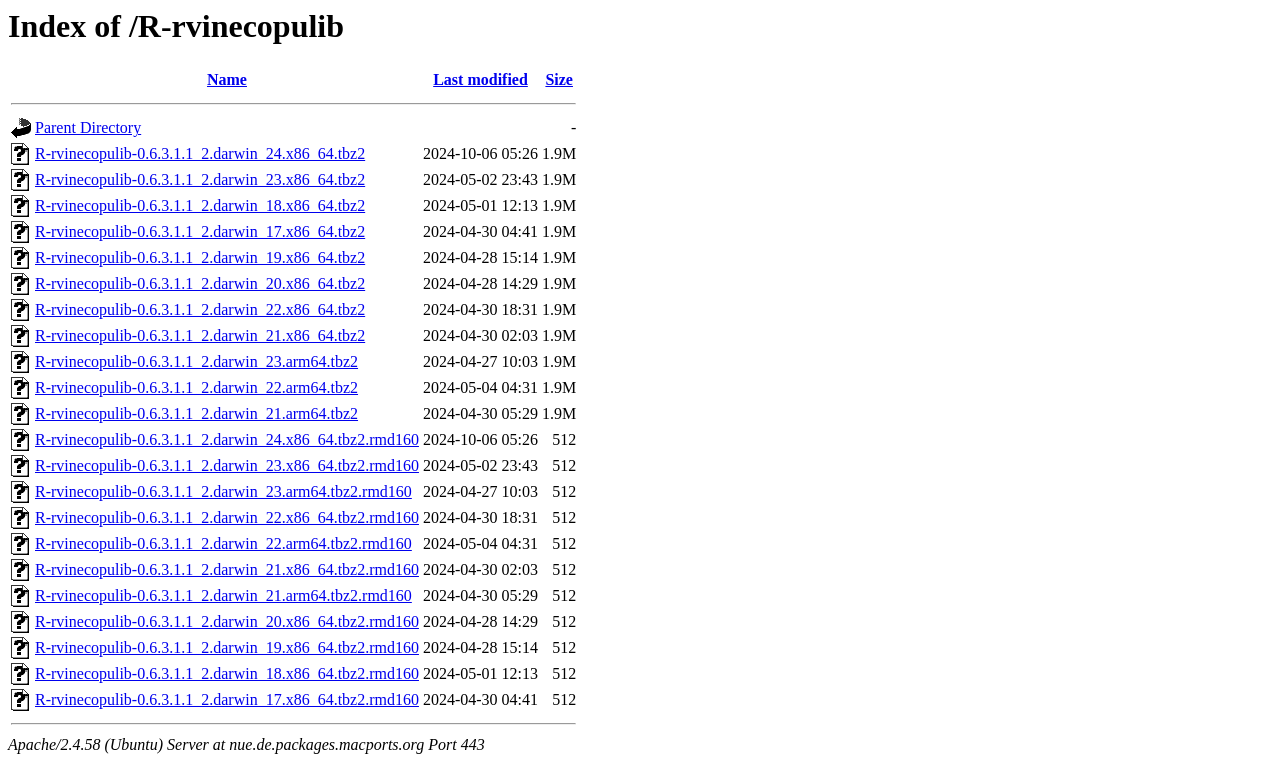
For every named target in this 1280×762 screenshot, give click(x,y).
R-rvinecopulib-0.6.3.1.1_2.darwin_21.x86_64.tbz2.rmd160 (227, 569)
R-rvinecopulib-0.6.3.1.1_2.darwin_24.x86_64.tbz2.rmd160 (227, 439)
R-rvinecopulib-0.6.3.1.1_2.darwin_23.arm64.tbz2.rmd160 (223, 491)
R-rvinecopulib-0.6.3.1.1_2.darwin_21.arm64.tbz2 (196, 413)
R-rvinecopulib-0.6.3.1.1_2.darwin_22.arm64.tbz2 (196, 387)
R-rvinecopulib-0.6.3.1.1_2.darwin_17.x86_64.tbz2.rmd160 (227, 699)
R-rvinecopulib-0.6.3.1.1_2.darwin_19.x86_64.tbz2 (200, 257)
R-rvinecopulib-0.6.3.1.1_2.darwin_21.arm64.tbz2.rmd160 (223, 595)
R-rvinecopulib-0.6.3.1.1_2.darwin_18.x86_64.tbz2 (200, 205)
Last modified (480, 79)
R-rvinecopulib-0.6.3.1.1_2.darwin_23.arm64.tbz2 (196, 361)
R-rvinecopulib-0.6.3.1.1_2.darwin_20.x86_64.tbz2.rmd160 (227, 621)
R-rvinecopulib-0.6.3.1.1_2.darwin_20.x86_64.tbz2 (200, 283)
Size (559, 79)
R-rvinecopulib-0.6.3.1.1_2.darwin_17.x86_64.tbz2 (200, 231)
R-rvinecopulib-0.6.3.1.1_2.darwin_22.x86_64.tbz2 (200, 309)
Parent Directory (88, 127)
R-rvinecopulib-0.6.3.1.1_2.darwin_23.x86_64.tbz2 (200, 179)
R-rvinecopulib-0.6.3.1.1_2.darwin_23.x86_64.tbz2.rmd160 (227, 465)
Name (227, 79)
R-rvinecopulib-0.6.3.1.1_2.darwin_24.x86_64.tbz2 (200, 153)
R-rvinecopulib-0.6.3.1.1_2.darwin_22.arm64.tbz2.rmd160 (223, 543)
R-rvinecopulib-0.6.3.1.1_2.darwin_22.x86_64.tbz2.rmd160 (227, 517)
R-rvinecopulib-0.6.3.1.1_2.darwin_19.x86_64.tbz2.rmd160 (227, 647)
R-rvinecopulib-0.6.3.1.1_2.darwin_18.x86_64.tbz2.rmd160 (227, 673)
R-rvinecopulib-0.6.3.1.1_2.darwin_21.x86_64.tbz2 (200, 335)
